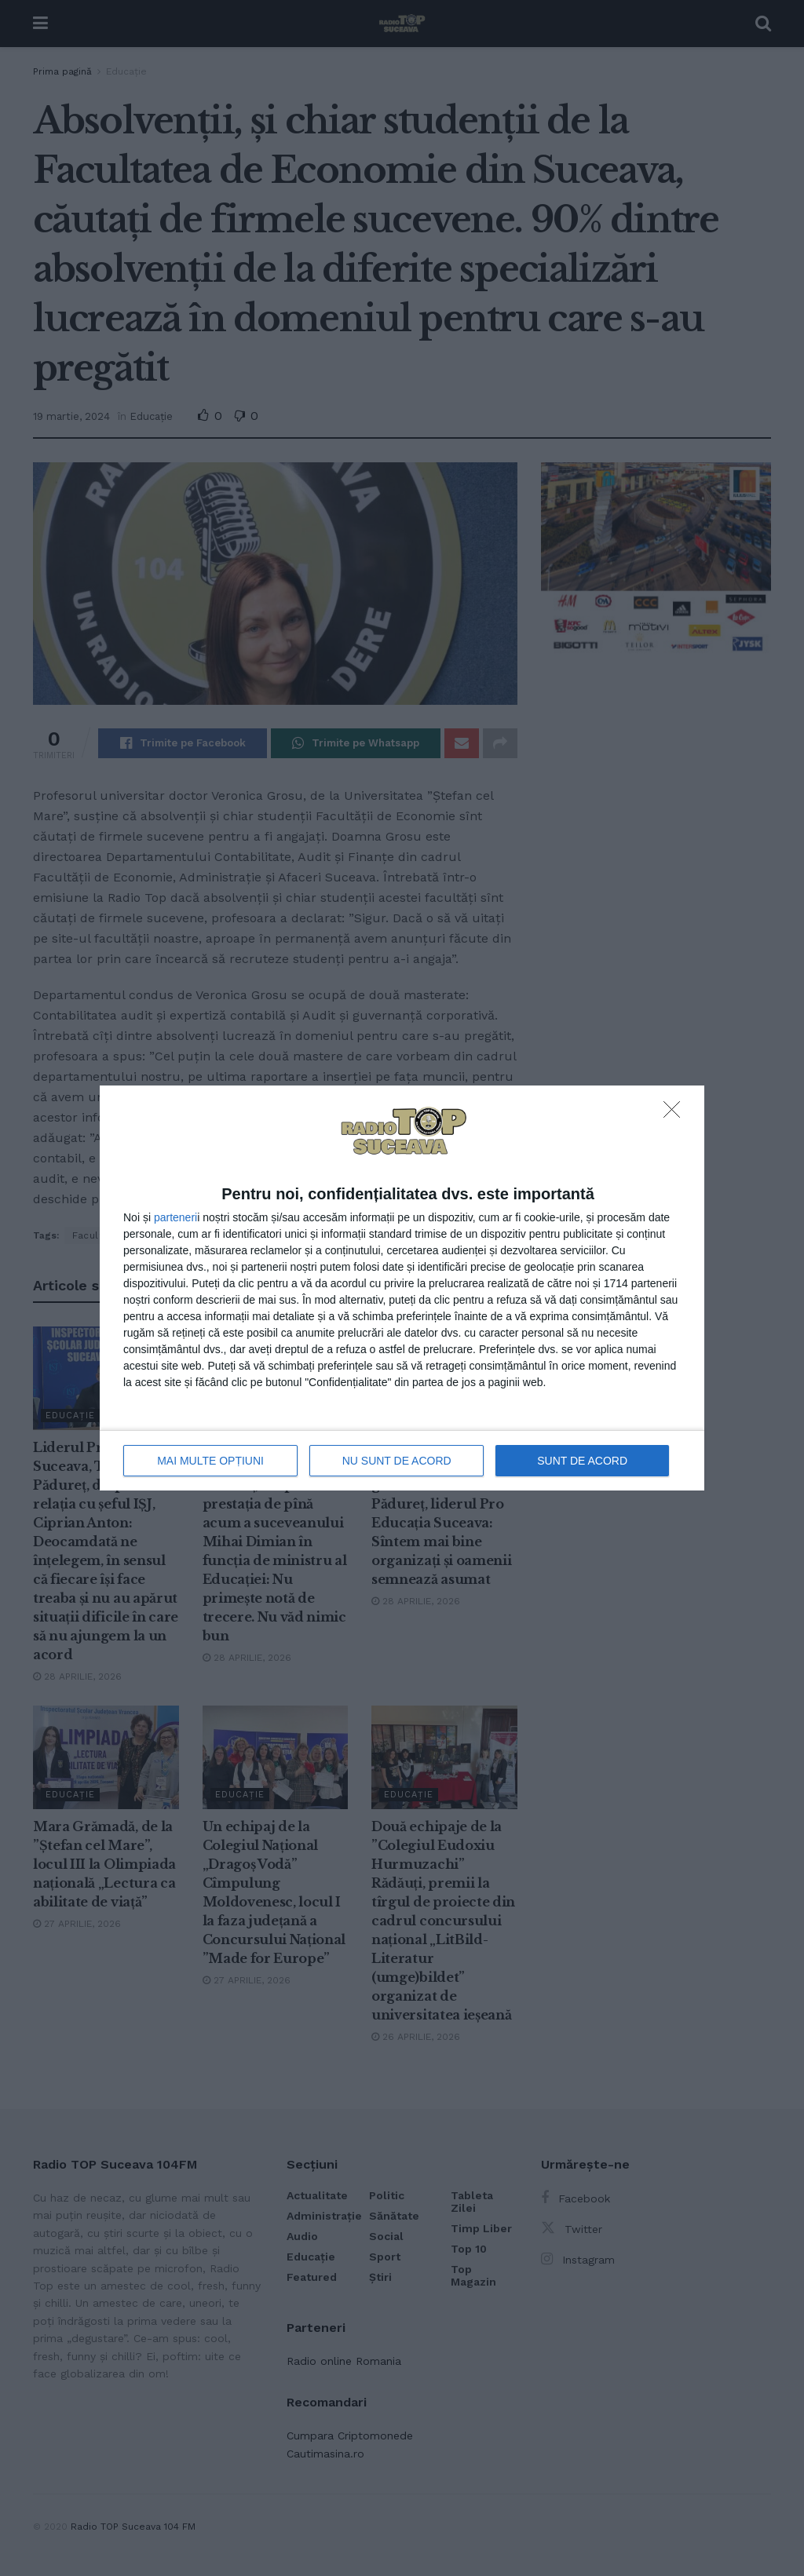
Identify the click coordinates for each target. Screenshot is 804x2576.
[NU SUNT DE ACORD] (676, 1113)
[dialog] (402, 1288)
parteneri (175, 1217)
